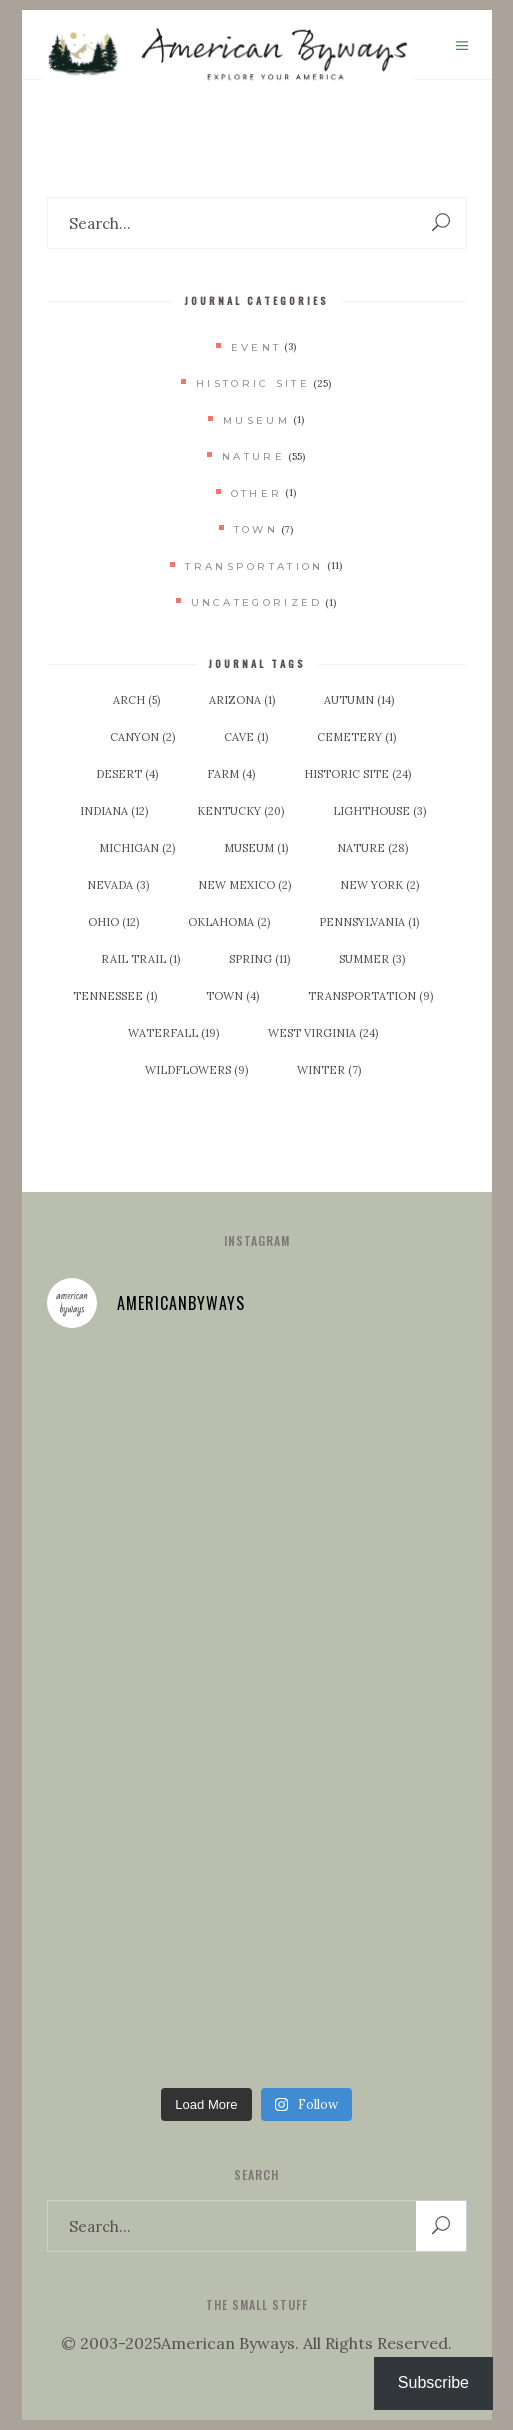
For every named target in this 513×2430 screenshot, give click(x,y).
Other (257, 493)
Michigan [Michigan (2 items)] (137, 848)
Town (256, 529)
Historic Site (253, 383)
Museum (256, 420)
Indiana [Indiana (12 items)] (114, 811)
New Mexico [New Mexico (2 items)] (244, 885)
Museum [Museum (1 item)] (256, 848)
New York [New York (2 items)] (379, 885)
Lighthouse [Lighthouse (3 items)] (379, 811)
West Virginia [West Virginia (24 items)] (323, 1033)
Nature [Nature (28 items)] (372, 848)
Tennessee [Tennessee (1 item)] (115, 996)
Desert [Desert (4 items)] (127, 774)
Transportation (254, 566)
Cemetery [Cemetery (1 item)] (356, 737)
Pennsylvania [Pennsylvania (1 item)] (369, 922)
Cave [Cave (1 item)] (246, 737)
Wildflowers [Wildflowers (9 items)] (196, 1070)
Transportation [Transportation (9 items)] (370, 996)
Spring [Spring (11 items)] (259, 959)
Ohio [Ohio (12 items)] (113, 922)
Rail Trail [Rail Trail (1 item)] (140, 959)
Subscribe (433, 2382)
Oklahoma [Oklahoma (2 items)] (229, 922)
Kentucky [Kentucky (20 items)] (240, 811)
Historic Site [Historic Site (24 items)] (357, 774)
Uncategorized (257, 602)
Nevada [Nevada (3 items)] (118, 885)
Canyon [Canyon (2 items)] (142, 737)
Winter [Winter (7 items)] (329, 1070)
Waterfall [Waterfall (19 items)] (173, 1033)
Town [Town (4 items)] (232, 996)
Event (256, 347)
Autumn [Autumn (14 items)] (359, 700)
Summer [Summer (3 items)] (372, 959)
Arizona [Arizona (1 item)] (242, 700)
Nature (253, 456)
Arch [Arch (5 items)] (136, 700)
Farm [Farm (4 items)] (231, 774)
